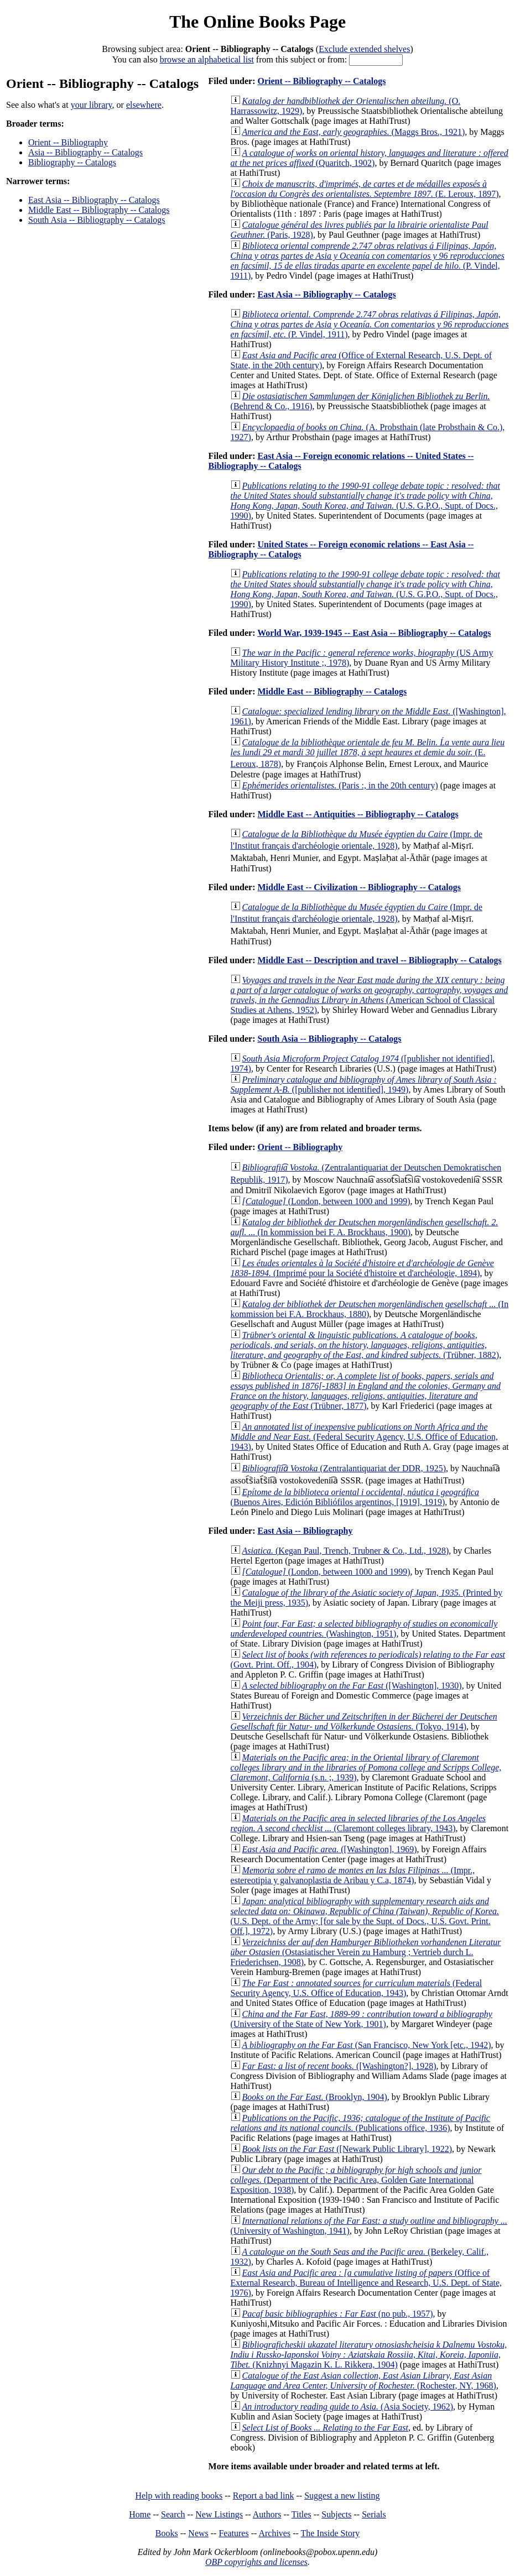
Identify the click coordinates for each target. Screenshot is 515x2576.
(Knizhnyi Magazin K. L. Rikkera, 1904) (369, 2354)
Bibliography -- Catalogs (72, 162)
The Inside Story (330, 2533)
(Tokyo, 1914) (364, 1721)
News (198, 2533)
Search (173, 2514)
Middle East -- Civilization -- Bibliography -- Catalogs (359, 887)
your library (91, 104)
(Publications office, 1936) (360, 2123)
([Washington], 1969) (329, 1849)
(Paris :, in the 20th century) (340, 785)
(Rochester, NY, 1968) (363, 2380)
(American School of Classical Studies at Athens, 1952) (369, 995)
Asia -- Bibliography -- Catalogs (85, 152)
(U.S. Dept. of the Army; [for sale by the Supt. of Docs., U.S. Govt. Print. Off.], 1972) (365, 1916)
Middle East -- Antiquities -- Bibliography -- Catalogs (357, 814)
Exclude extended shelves (364, 49)
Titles (301, 2514)
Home (139, 2514)
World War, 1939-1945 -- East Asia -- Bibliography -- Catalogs (374, 633)
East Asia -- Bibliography (304, 1530)
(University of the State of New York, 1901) (361, 2019)
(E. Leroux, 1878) (368, 753)
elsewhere (144, 104)
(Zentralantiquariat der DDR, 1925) (344, 1468)
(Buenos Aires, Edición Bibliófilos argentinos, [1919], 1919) (355, 1497)
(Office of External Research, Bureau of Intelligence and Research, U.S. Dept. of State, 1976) (366, 2282)
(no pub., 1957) (337, 2313)
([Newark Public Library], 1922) (347, 2149)
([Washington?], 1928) (339, 2066)
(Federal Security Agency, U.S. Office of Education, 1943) (364, 1436)
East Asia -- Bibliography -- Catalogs (94, 200)
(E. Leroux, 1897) (365, 188)
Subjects (336, 2514)
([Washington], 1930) (352, 1685)
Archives (274, 2533)
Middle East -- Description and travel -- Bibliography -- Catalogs (379, 960)
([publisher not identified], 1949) (364, 1084)
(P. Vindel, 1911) (367, 260)
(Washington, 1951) (364, 1628)
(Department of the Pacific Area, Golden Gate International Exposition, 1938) (356, 2179)
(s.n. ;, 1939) (366, 1767)
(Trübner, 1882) (365, 1345)
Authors (267, 2514)
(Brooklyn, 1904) (314, 2097)
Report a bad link (263, 2495)
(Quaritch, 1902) (369, 158)
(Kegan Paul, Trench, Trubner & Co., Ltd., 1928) (345, 1550)
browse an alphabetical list (207, 59)
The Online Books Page (257, 22)
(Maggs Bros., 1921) (353, 132)
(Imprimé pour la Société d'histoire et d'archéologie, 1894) (362, 1268)
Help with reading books (178, 2495)
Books (166, 2533)
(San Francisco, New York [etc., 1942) (366, 2045)
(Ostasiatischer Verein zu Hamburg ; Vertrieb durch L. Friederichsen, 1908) (366, 1952)
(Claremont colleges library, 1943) (358, 1823)
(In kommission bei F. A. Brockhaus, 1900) (364, 1227)
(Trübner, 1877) (366, 1390)
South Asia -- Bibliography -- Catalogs (96, 219)
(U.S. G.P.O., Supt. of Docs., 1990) (365, 500)
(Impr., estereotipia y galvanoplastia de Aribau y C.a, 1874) (353, 1875)
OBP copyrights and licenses (256, 2562)
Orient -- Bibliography (68, 142)
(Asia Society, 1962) (347, 2406)
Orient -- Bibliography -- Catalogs (321, 81)
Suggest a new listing (341, 2495)
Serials (374, 2514)
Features (233, 2533)
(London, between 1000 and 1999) (326, 1201)
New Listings (219, 2514)
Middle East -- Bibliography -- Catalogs (99, 210)
